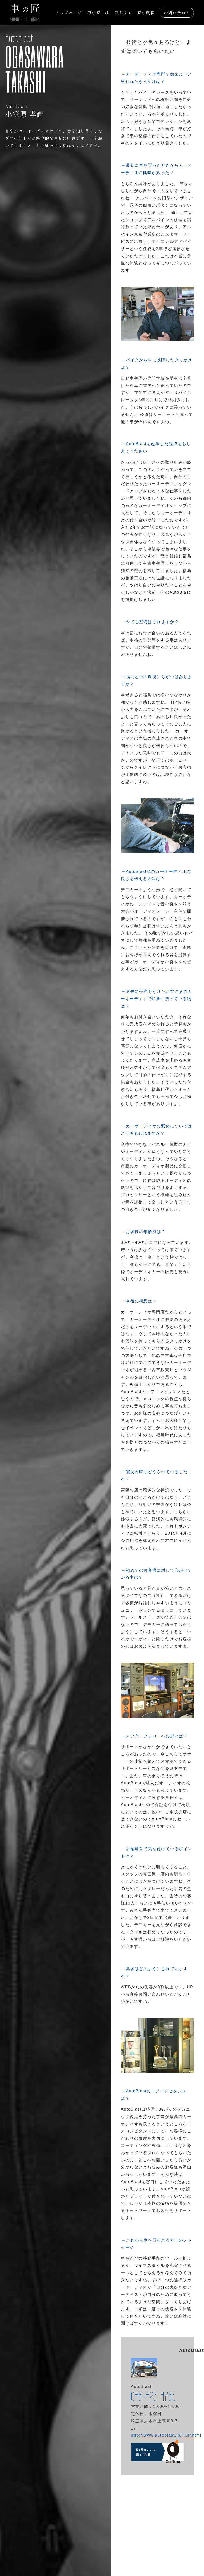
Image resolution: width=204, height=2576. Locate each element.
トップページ (69, 13)
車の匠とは (98, 13)
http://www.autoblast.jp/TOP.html (166, 2435)
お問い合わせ (177, 13)
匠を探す (123, 13)
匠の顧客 (146, 13)
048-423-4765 (153, 2397)
